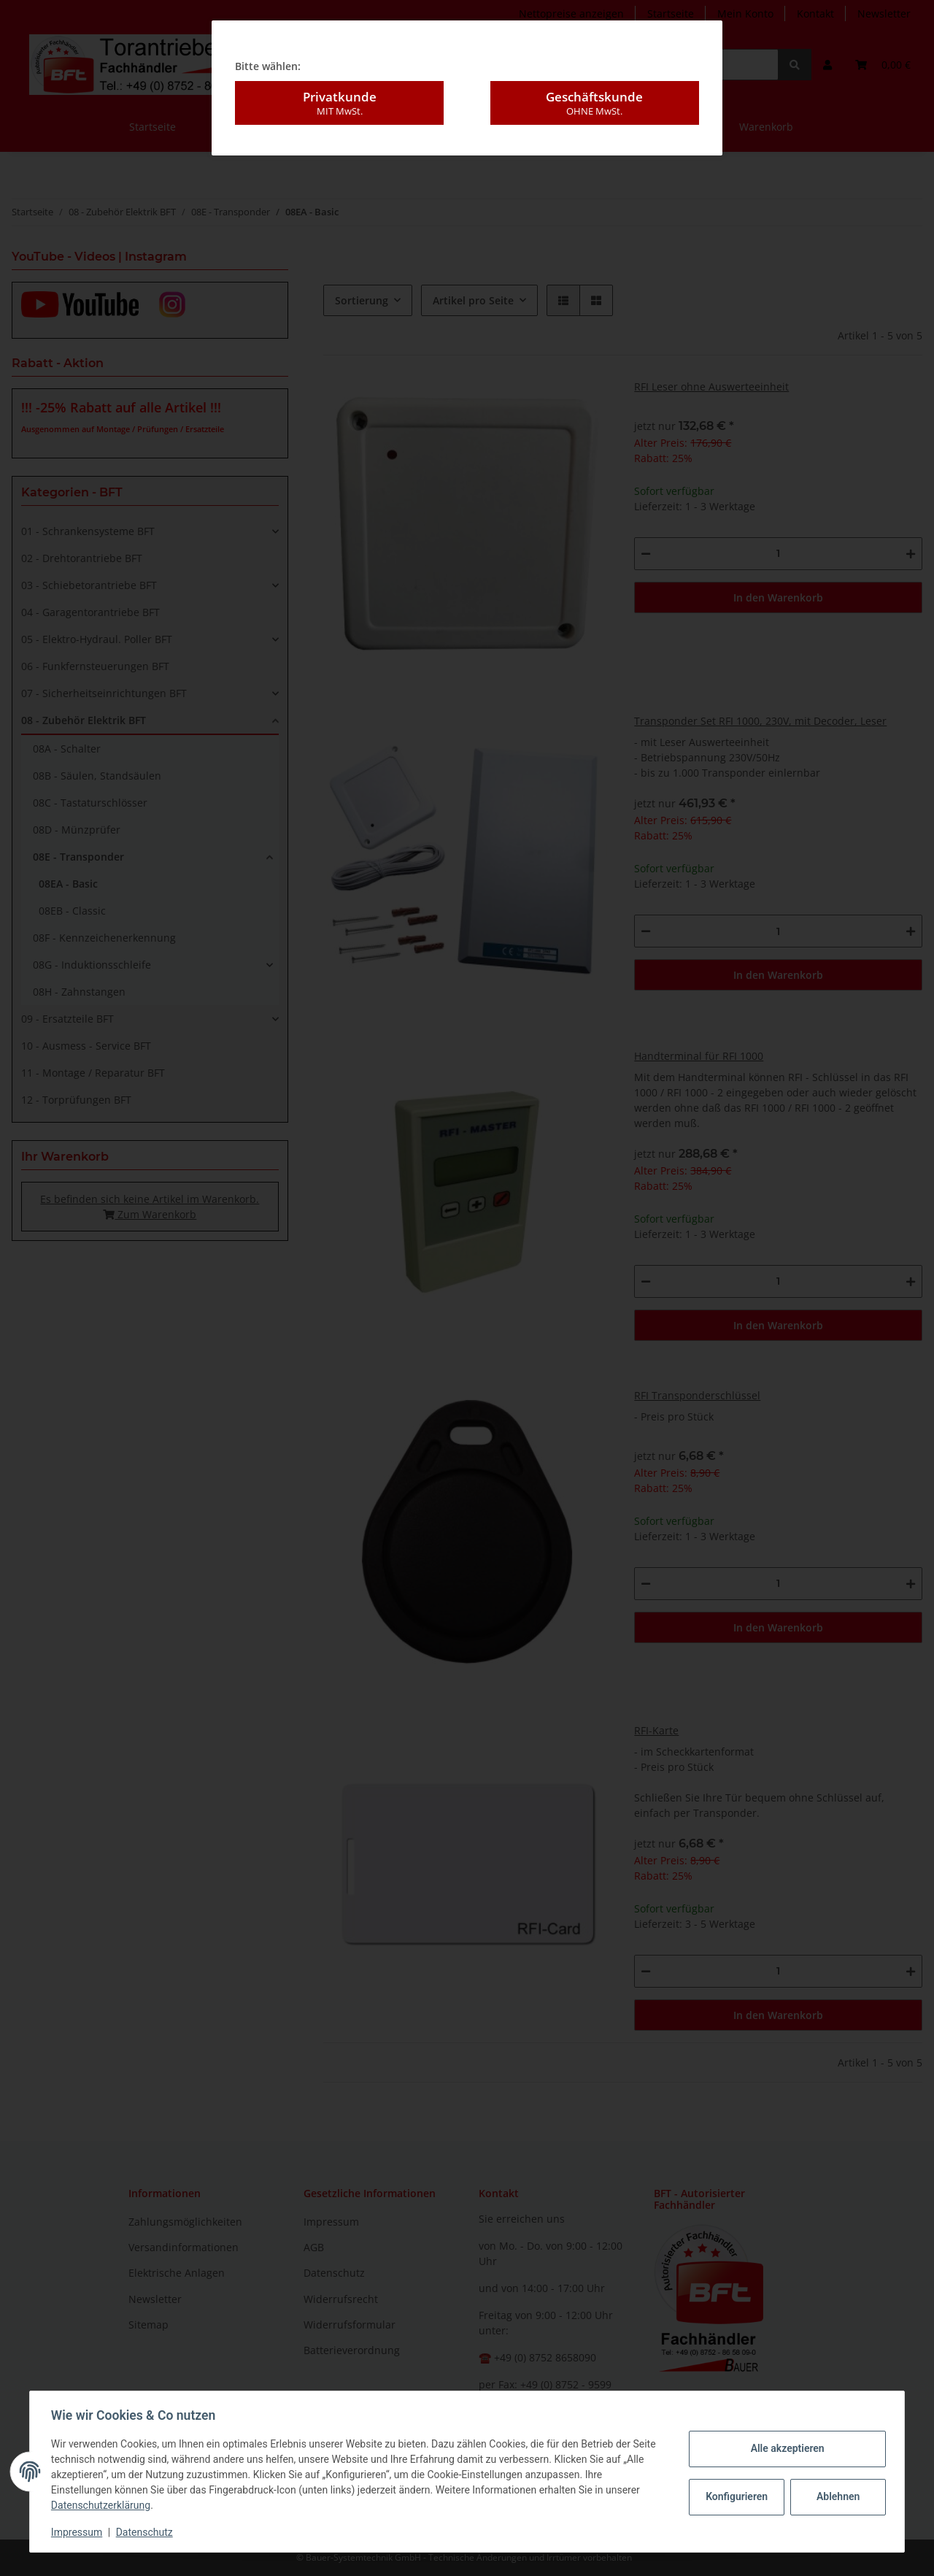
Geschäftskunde (594, 70)
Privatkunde (339, 70)
